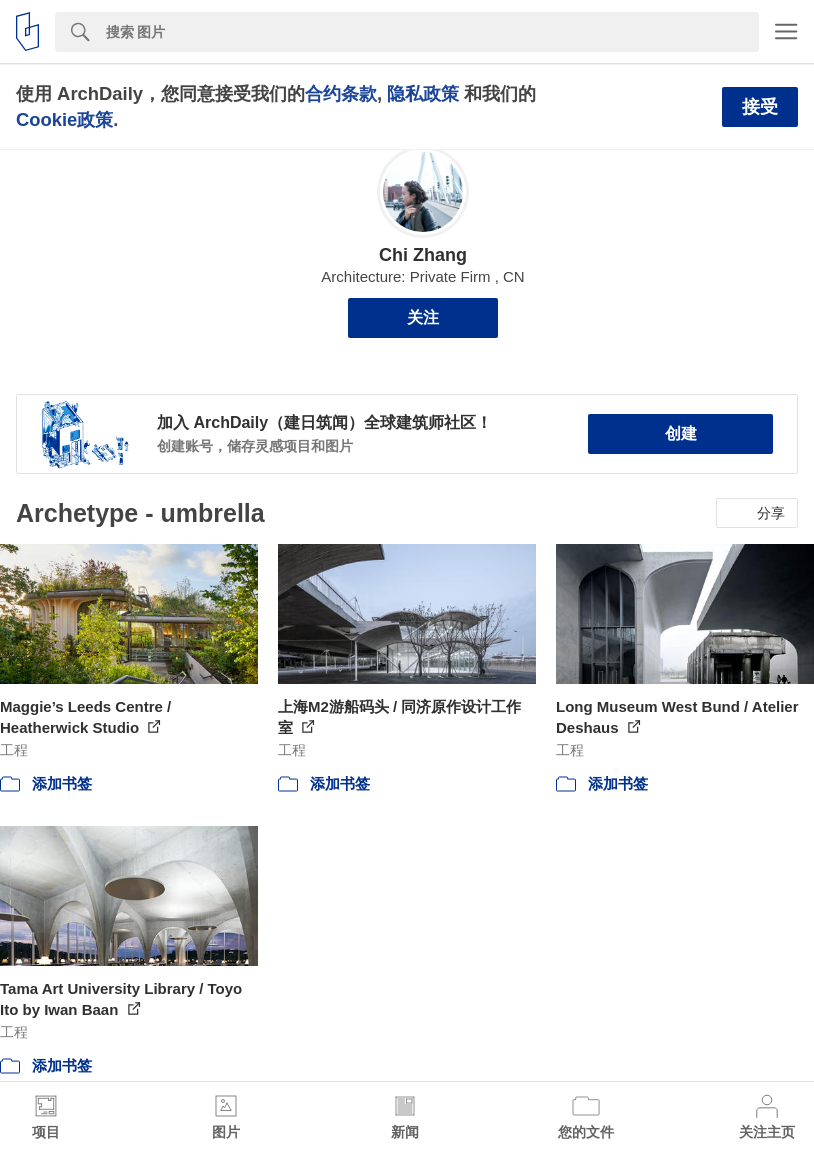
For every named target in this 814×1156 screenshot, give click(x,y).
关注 (423, 317)
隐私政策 (423, 93)
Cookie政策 (64, 119)
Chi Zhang (423, 255)
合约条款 (341, 93)
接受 (760, 107)
